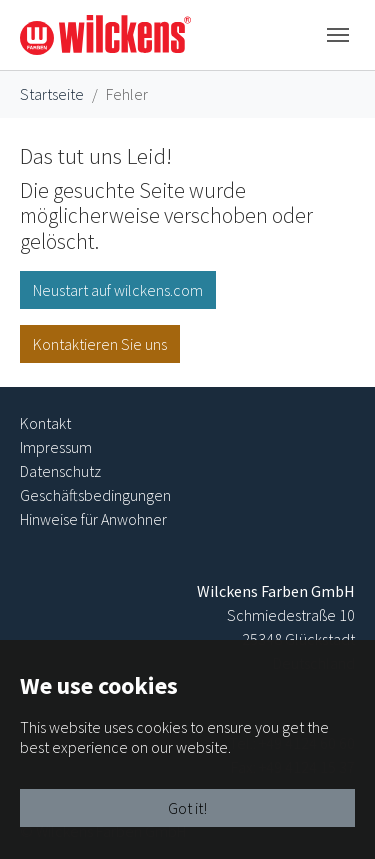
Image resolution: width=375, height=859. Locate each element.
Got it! (187, 808)
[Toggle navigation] (338, 35)
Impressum (56, 447)
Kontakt (45, 423)
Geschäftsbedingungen (95, 495)
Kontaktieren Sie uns (100, 344)
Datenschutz (60, 471)
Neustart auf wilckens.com (118, 290)
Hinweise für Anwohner (93, 519)
